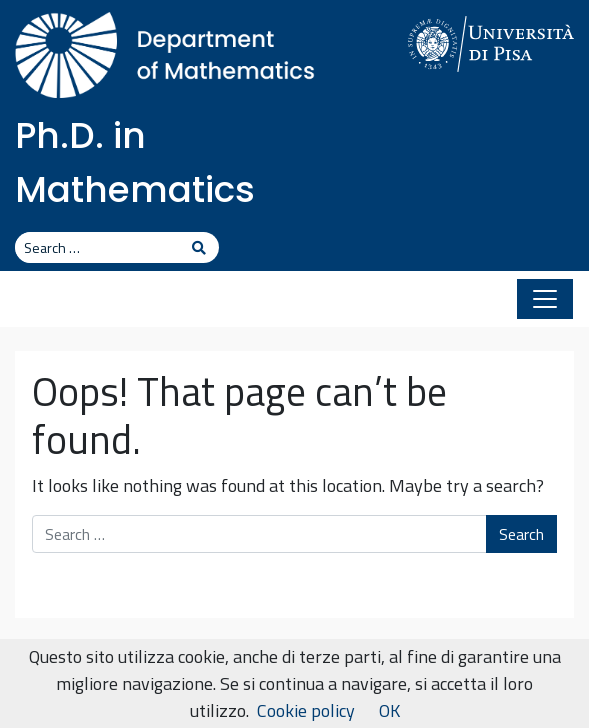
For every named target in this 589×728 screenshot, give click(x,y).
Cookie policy (306, 710)
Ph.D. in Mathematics (135, 162)
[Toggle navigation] (545, 299)
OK (389, 710)
